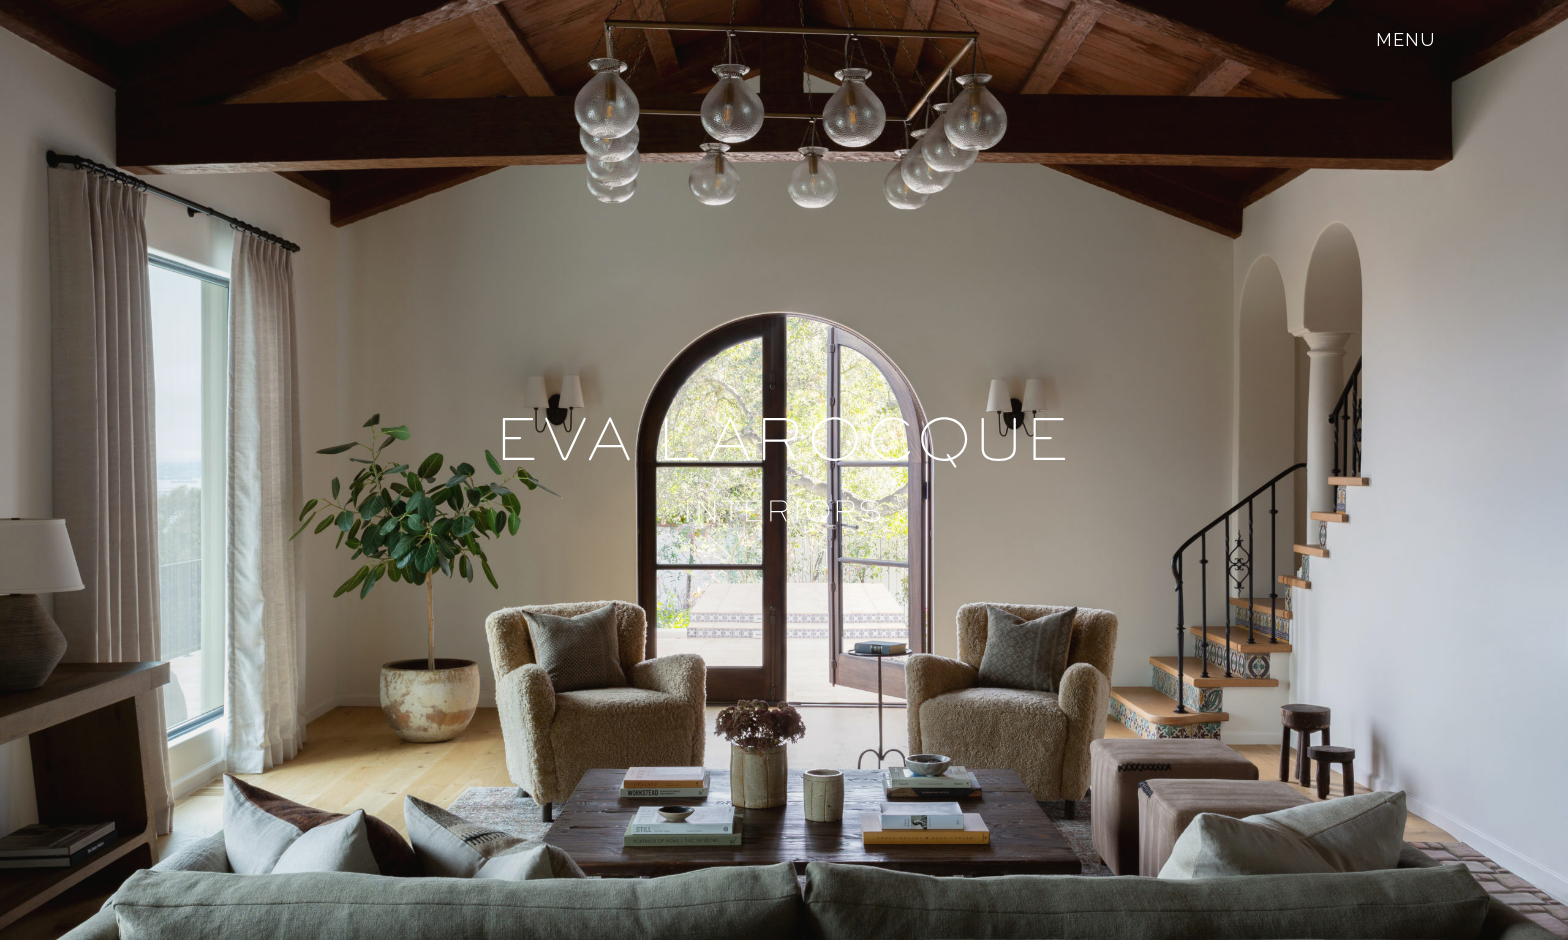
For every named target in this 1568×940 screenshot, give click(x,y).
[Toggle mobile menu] (1405, 39)
